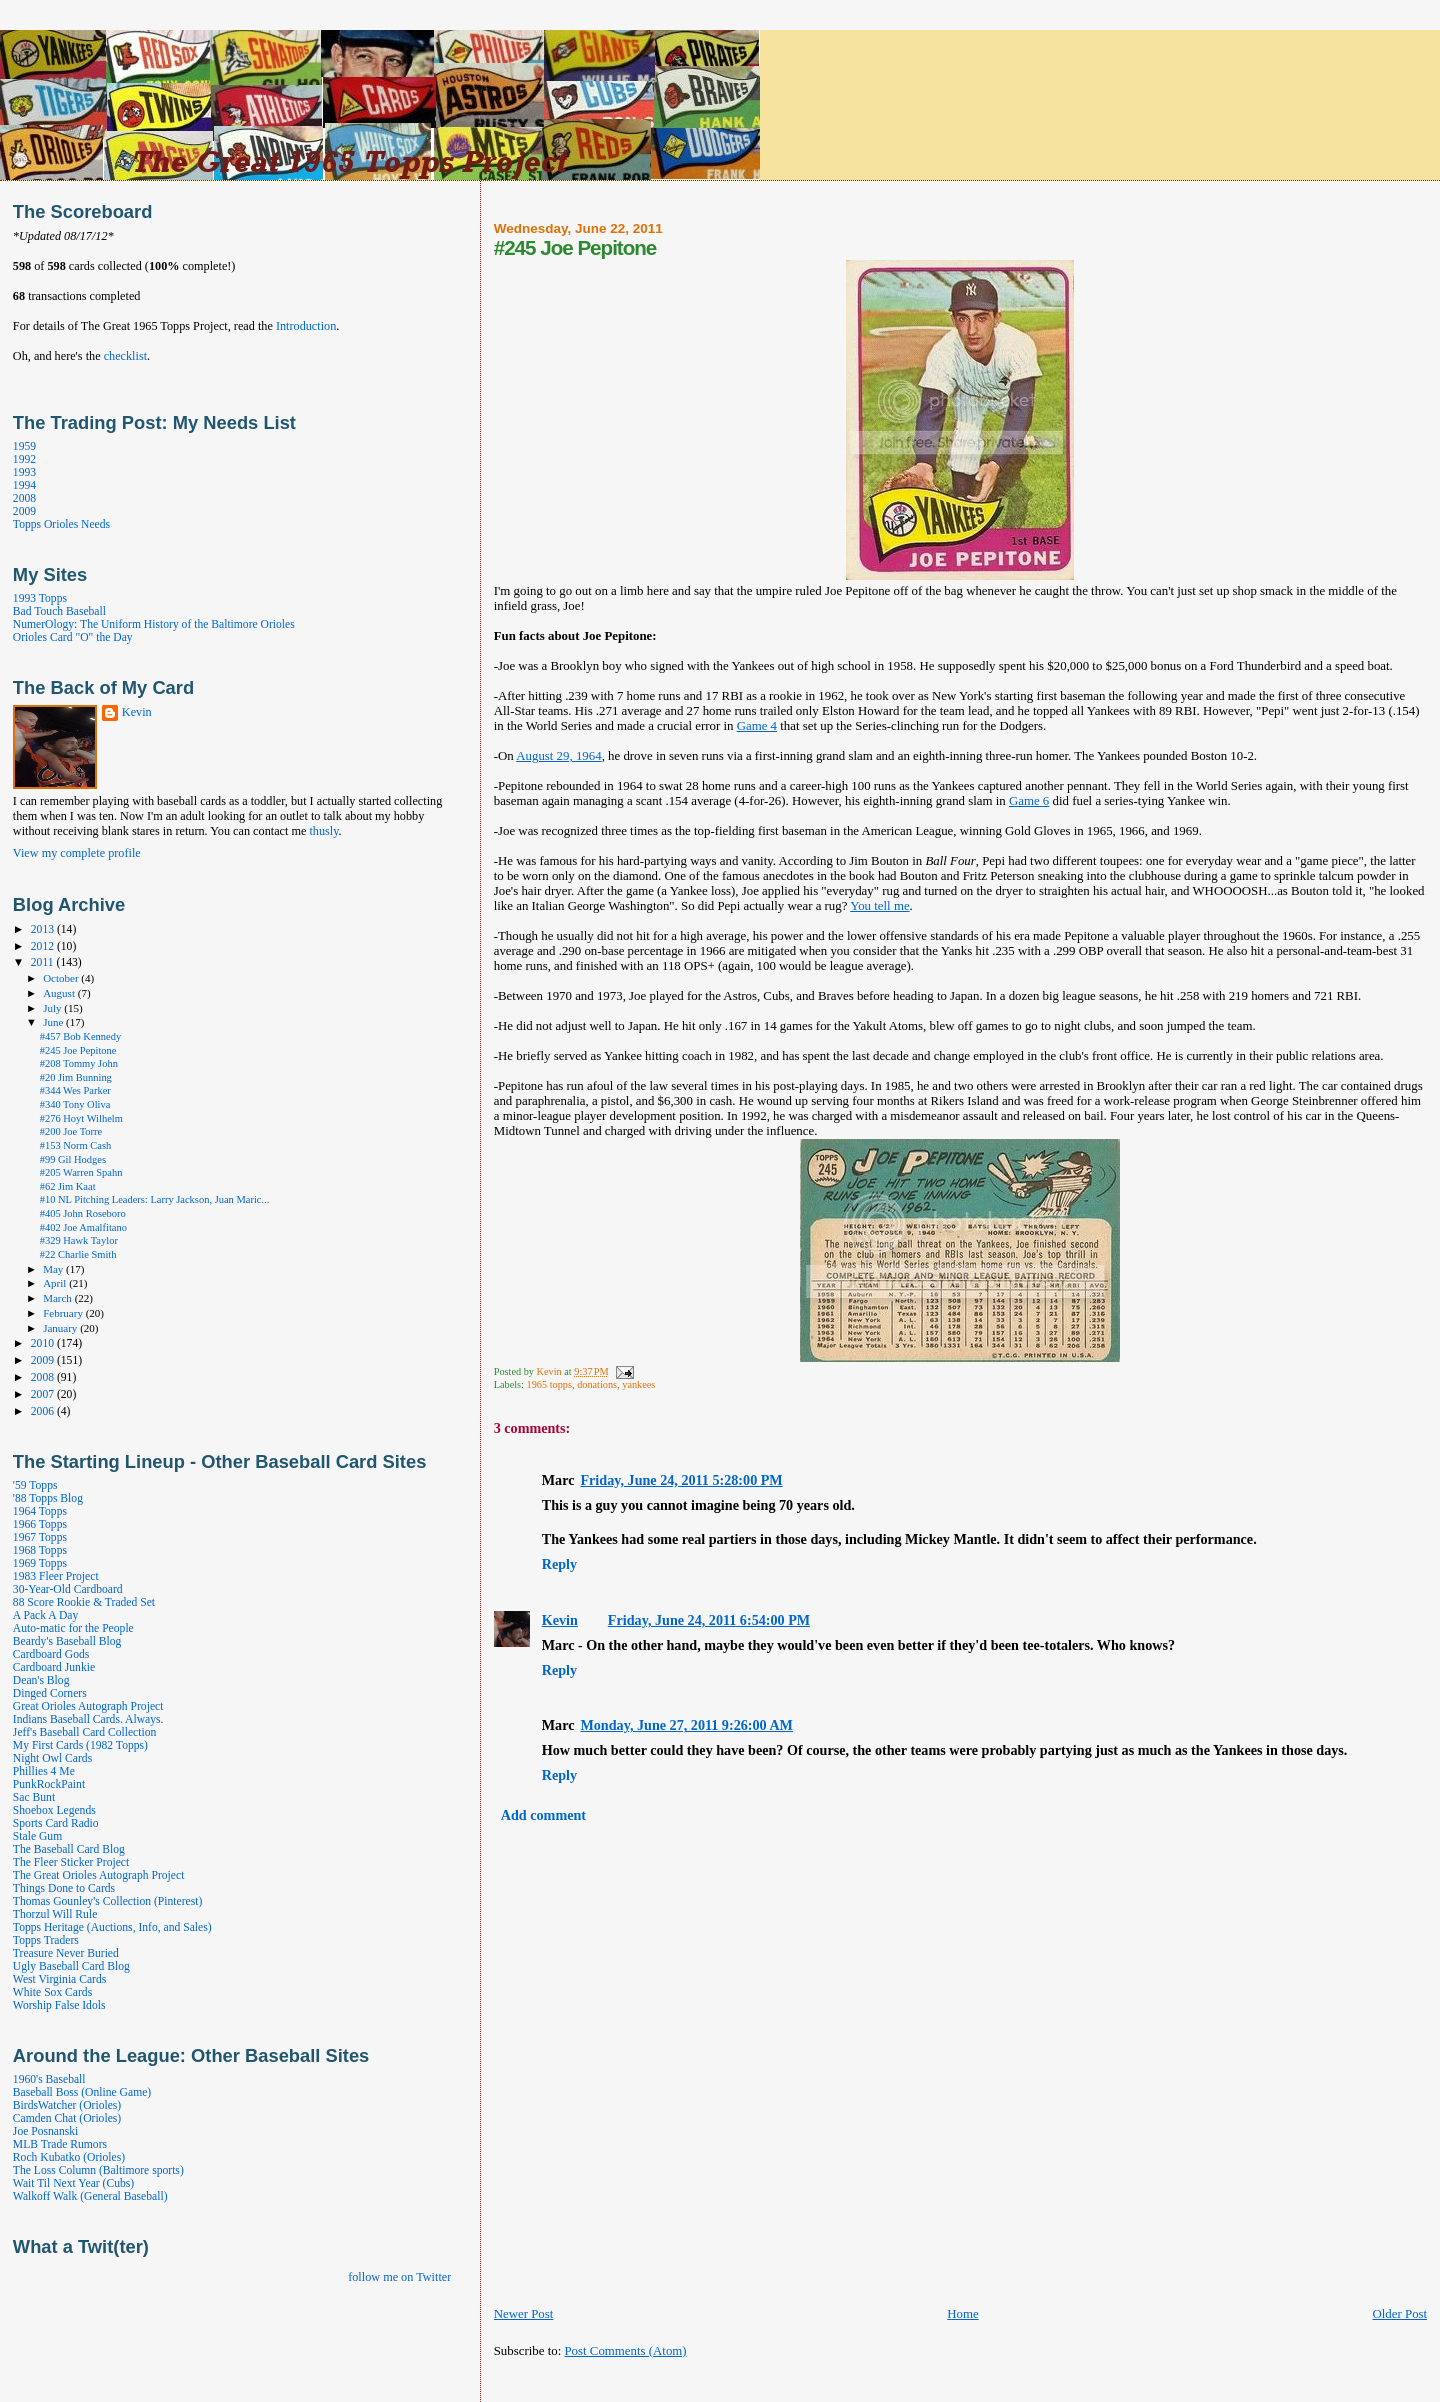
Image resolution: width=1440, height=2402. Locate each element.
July (53, 1008)
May (54, 1269)
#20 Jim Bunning (76, 1077)
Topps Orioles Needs (61, 524)
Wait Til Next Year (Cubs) (73, 2183)
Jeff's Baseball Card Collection (84, 1732)
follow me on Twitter (399, 2277)
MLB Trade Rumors (60, 2144)
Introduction (306, 326)
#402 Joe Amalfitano (83, 1227)
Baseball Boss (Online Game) (82, 2092)
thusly (323, 831)
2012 (44, 946)
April (56, 1283)
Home (962, 2314)
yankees (638, 1384)
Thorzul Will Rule (55, 1914)
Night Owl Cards (52, 1758)
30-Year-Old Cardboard (68, 1589)
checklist (125, 356)
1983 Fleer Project (56, 1576)
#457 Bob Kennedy (80, 1036)
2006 (44, 1411)
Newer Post (524, 2314)
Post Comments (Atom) (625, 2351)
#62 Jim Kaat (68, 1186)
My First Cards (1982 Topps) (80, 1745)
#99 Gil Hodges (73, 1159)
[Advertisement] (728, 2380)
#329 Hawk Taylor (79, 1240)
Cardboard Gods (51, 1654)
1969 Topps (40, 1563)
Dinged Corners (50, 1693)
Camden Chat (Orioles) (67, 2118)
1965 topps (549, 1384)
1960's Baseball (49, 2079)
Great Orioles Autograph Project (88, 1706)
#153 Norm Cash (76, 1145)
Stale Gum (37, 1836)
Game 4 (757, 726)
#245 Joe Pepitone (78, 1050)
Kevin (560, 1620)
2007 (44, 1394)
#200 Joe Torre (71, 1131)
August (60, 993)
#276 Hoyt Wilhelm (81, 1118)
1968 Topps (40, 1550)
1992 (24, 459)
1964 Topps (40, 1511)
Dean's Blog (41, 1680)
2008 (24, 498)
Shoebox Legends (54, 1810)
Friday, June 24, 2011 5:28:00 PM (681, 1480)
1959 (24, 446)
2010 (44, 1343)
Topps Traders (46, 1940)
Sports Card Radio (56, 1823)
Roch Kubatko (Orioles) (69, 2157)
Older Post (1399, 2314)
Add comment (543, 1815)
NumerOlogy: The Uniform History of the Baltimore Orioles (154, 624)
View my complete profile (77, 853)
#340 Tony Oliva (75, 1104)
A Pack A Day (45, 1615)
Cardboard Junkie (54, 1667)
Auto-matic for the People (73, 1628)
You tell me (879, 906)
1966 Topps (40, 1524)
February (64, 1313)
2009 (24, 511)
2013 (44, 929)
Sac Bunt (34, 1797)
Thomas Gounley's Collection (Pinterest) (107, 1901)
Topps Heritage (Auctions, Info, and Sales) (112, 1927)
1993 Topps (40, 598)
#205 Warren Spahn (81, 1172)
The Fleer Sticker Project (71, 1862)
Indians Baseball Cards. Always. (88, 1719)
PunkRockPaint (49, 1784)
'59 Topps (35, 1485)
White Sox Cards (52, 1992)
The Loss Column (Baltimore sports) (98, 2170)
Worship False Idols (59, 2005)
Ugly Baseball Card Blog (71, 1966)
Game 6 (1029, 801)
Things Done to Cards (64, 1888)
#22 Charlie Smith (78, 1254)
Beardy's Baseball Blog (67, 1641)
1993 (24, 472)
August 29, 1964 (558, 756)
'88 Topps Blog (48, 1498)
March (59, 1298)
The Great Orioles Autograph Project (99, 1875)
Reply (559, 1564)
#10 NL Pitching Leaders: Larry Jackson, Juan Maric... (155, 1199)
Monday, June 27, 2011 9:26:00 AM (686, 1725)
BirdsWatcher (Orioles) (67, 2105)
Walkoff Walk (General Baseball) (90, 2196)
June (54, 1022)
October (62, 978)
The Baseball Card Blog (69, 1849)
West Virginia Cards (59, 1979)
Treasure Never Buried (66, 1953)
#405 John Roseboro (83, 1213)
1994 (24, 485)
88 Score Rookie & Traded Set (84, 1602)
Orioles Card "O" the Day (73, 637)
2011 (44, 962)
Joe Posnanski (45, 2131)
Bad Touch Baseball (59, 611)
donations (597, 1384)
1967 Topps (40, 1537)
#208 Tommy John (79, 1063)
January (61, 1328)
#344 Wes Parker (75, 1090)
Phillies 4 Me (44, 1771)
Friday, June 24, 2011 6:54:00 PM (709, 1620)
